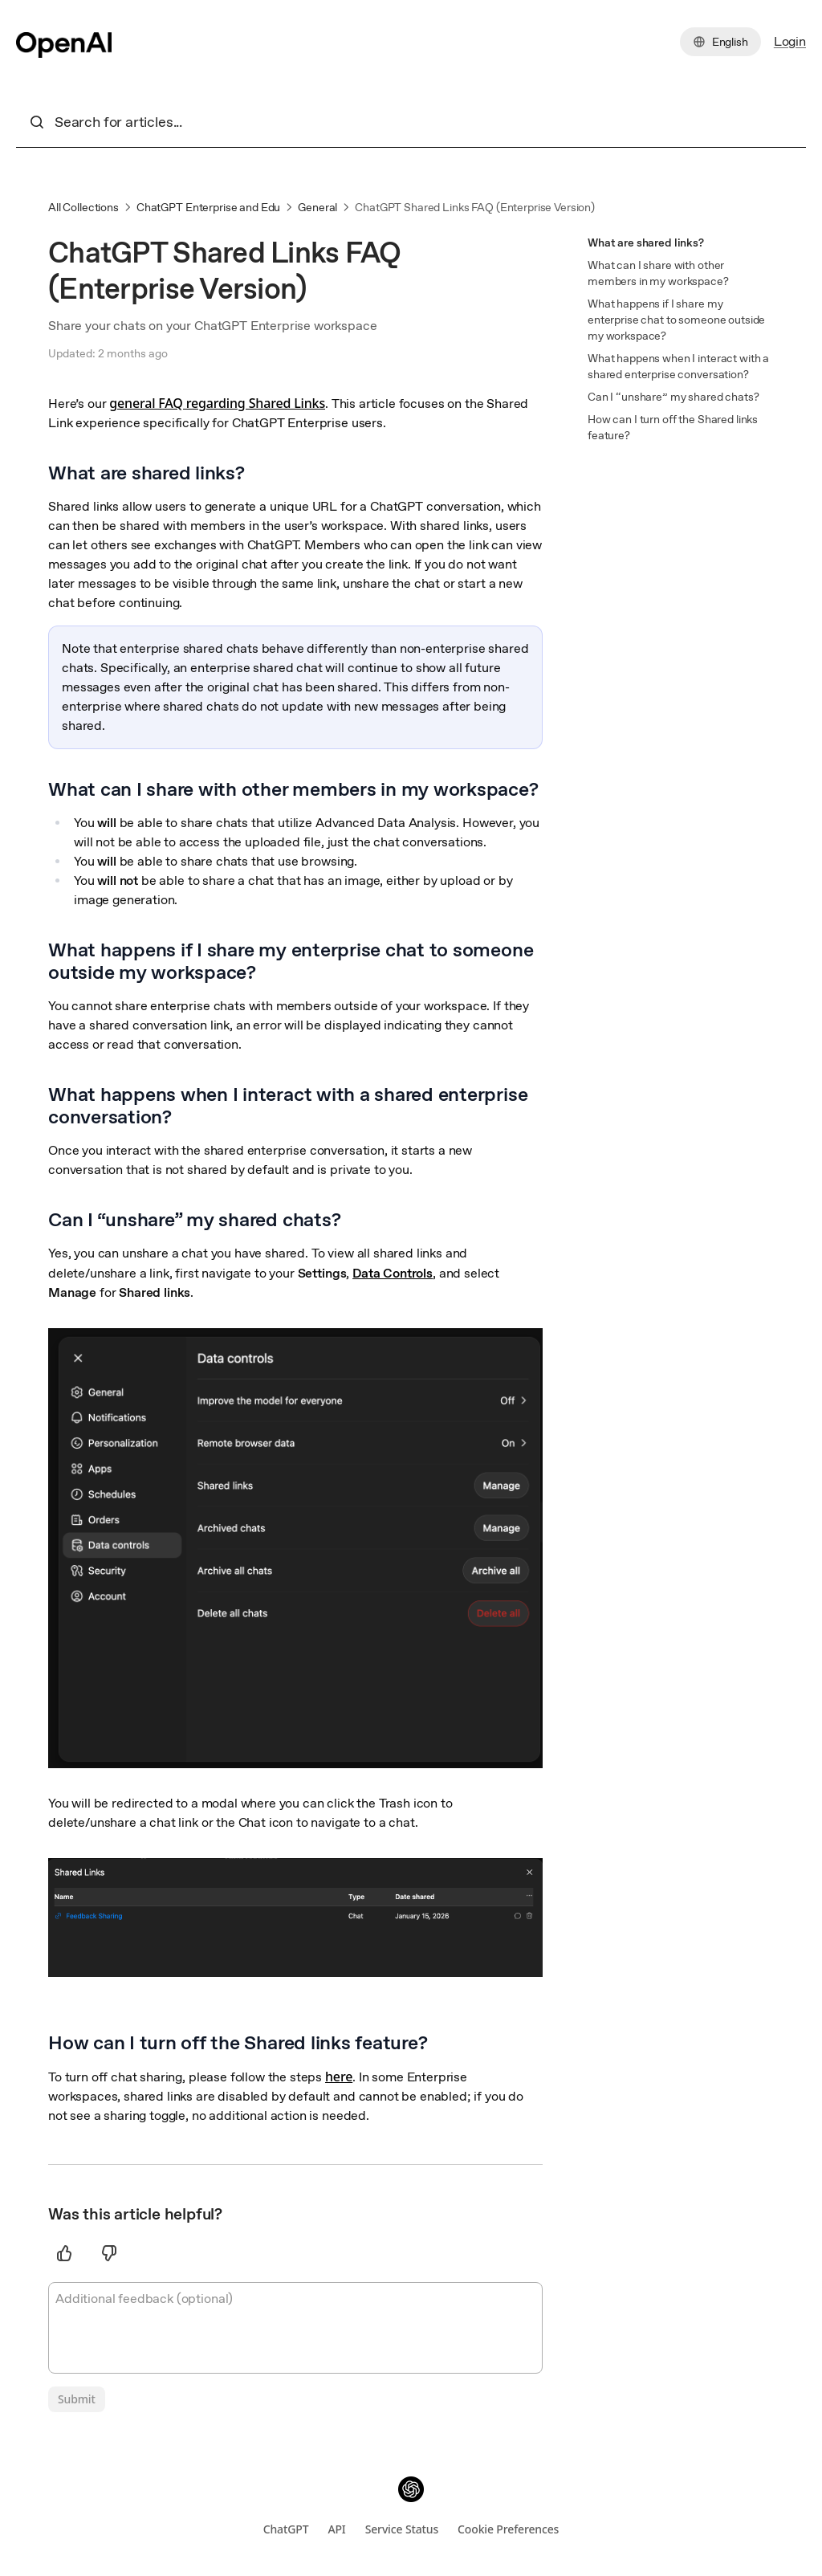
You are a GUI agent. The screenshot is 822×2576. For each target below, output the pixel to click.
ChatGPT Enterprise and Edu (208, 207)
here (338, 2076)
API (336, 2529)
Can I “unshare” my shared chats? (673, 396)
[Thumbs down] (109, 2253)
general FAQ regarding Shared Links (217, 403)
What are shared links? (646, 242)
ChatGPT (286, 2529)
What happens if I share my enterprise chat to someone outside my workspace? (676, 319)
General (317, 207)
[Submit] (76, 2399)
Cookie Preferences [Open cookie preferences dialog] (508, 2529)
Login (790, 41)
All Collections (83, 207)
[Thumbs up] (64, 2253)
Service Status (401, 2529)
